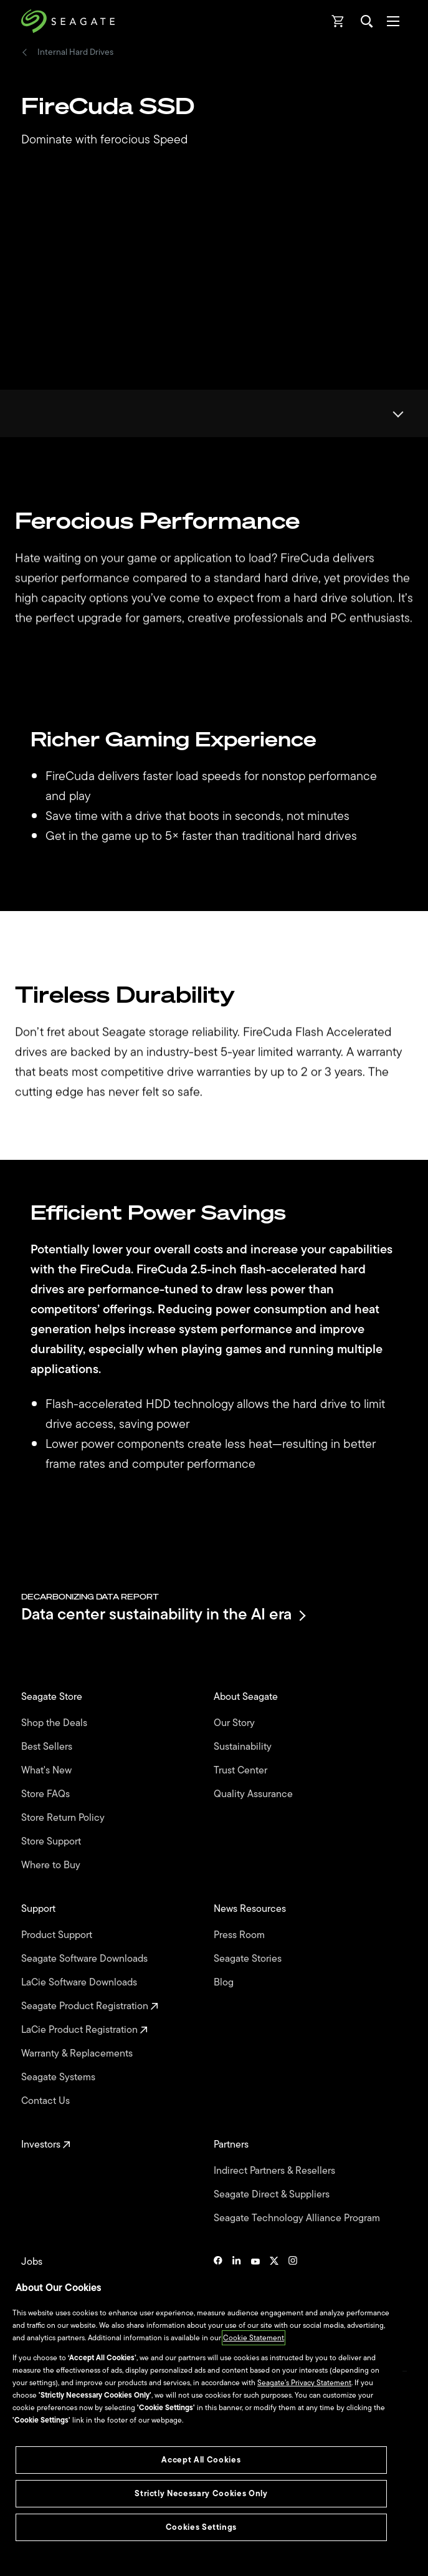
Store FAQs (46, 1794)
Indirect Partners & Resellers (276, 2171)
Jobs (33, 2262)
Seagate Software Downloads (85, 1959)
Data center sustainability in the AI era (162, 1615)
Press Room (240, 1935)
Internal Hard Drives (75, 52)
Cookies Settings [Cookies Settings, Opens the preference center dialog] (201, 2527)
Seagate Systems (59, 2077)
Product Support (58, 1935)
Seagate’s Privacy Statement (304, 2382)
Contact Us (46, 2101)
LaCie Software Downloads (80, 1982)
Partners (232, 2144)
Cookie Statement (253, 2338)
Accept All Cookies (200, 2459)
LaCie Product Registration (84, 2030)
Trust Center (242, 1770)
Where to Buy (52, 1865)
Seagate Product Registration (89, 2006)
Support (39, 1909)
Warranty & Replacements (78, 2053)
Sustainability (244, 1747)
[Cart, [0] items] (338, 21)
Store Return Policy (64, 1818)
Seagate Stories (249, 1959)
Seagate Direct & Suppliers (273, 2194)
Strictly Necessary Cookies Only (201, 2493)
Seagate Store (53, 1697)
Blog (225, 1982)
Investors (45, 2144)
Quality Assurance (254, 1794)
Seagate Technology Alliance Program (298, 2218)
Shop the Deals (56, 1723)
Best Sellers (48, 1747)
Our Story (235, 1723)
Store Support (52, 1841)
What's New (47, 1770)
